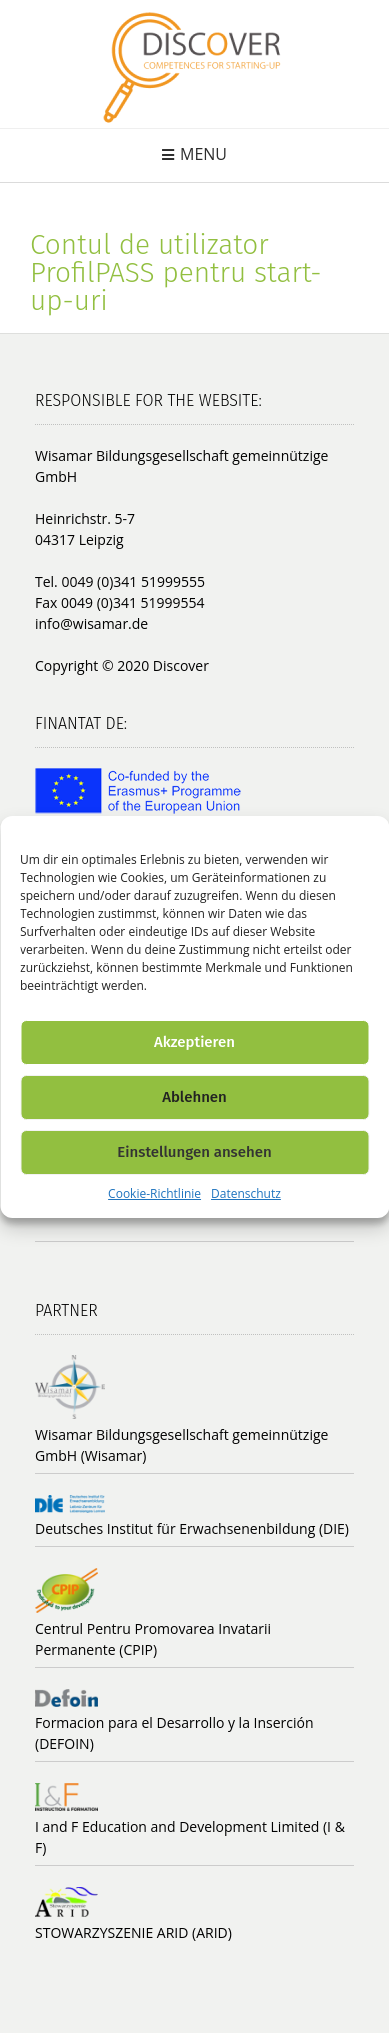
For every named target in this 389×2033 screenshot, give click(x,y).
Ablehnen (194, 1097)
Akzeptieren (194, 1042)
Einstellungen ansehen (194, 1152)
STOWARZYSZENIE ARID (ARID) (133, 1932)
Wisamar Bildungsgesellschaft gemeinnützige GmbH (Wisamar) (181, 1445)
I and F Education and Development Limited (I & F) (190, 1837)
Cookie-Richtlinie (154, 1193)
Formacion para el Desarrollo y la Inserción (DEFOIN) (174, 1733)
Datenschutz (246, 1193)
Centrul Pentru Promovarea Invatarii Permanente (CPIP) (153, 1639)
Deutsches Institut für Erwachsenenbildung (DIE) (192, 1528)
